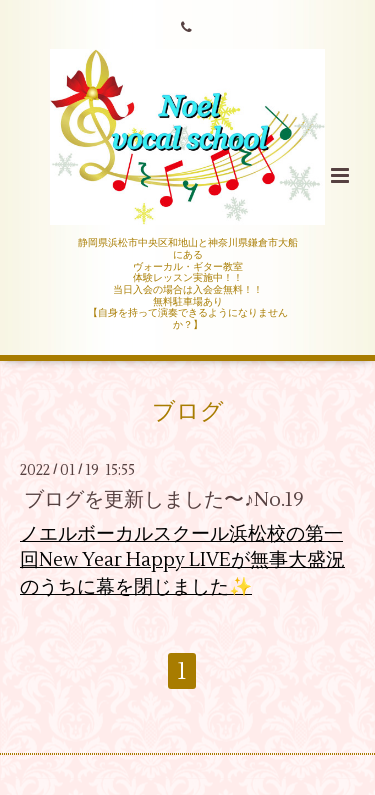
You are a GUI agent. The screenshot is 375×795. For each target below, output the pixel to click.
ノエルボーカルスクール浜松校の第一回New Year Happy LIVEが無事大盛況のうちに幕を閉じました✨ (182, 560)
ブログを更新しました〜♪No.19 (164, 499)
